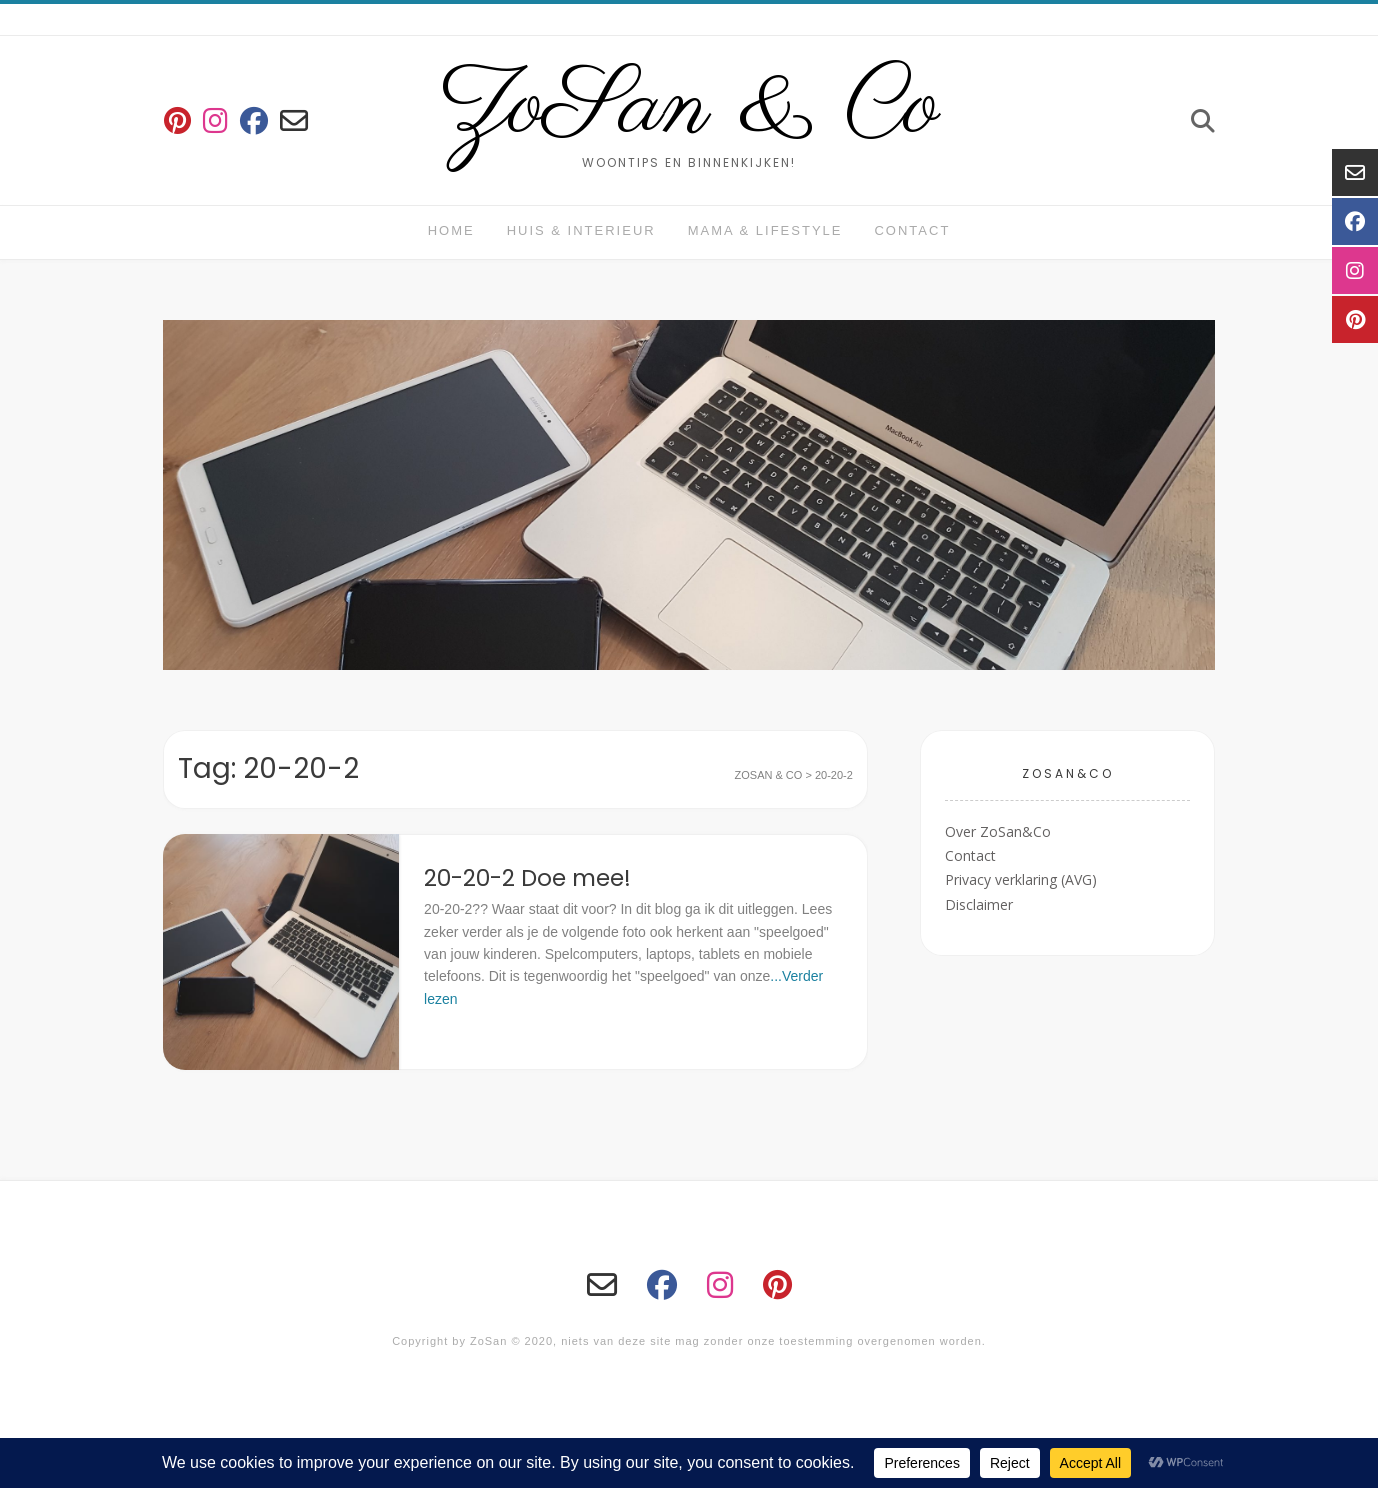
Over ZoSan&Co (998, 831)
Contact (912, 230)
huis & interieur (581, 230)
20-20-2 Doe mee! (527, 878)
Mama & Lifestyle (765, 230)
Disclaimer (979, 904)
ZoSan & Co (689, 108)
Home (451, 230)
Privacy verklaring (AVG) (1021, 879)
